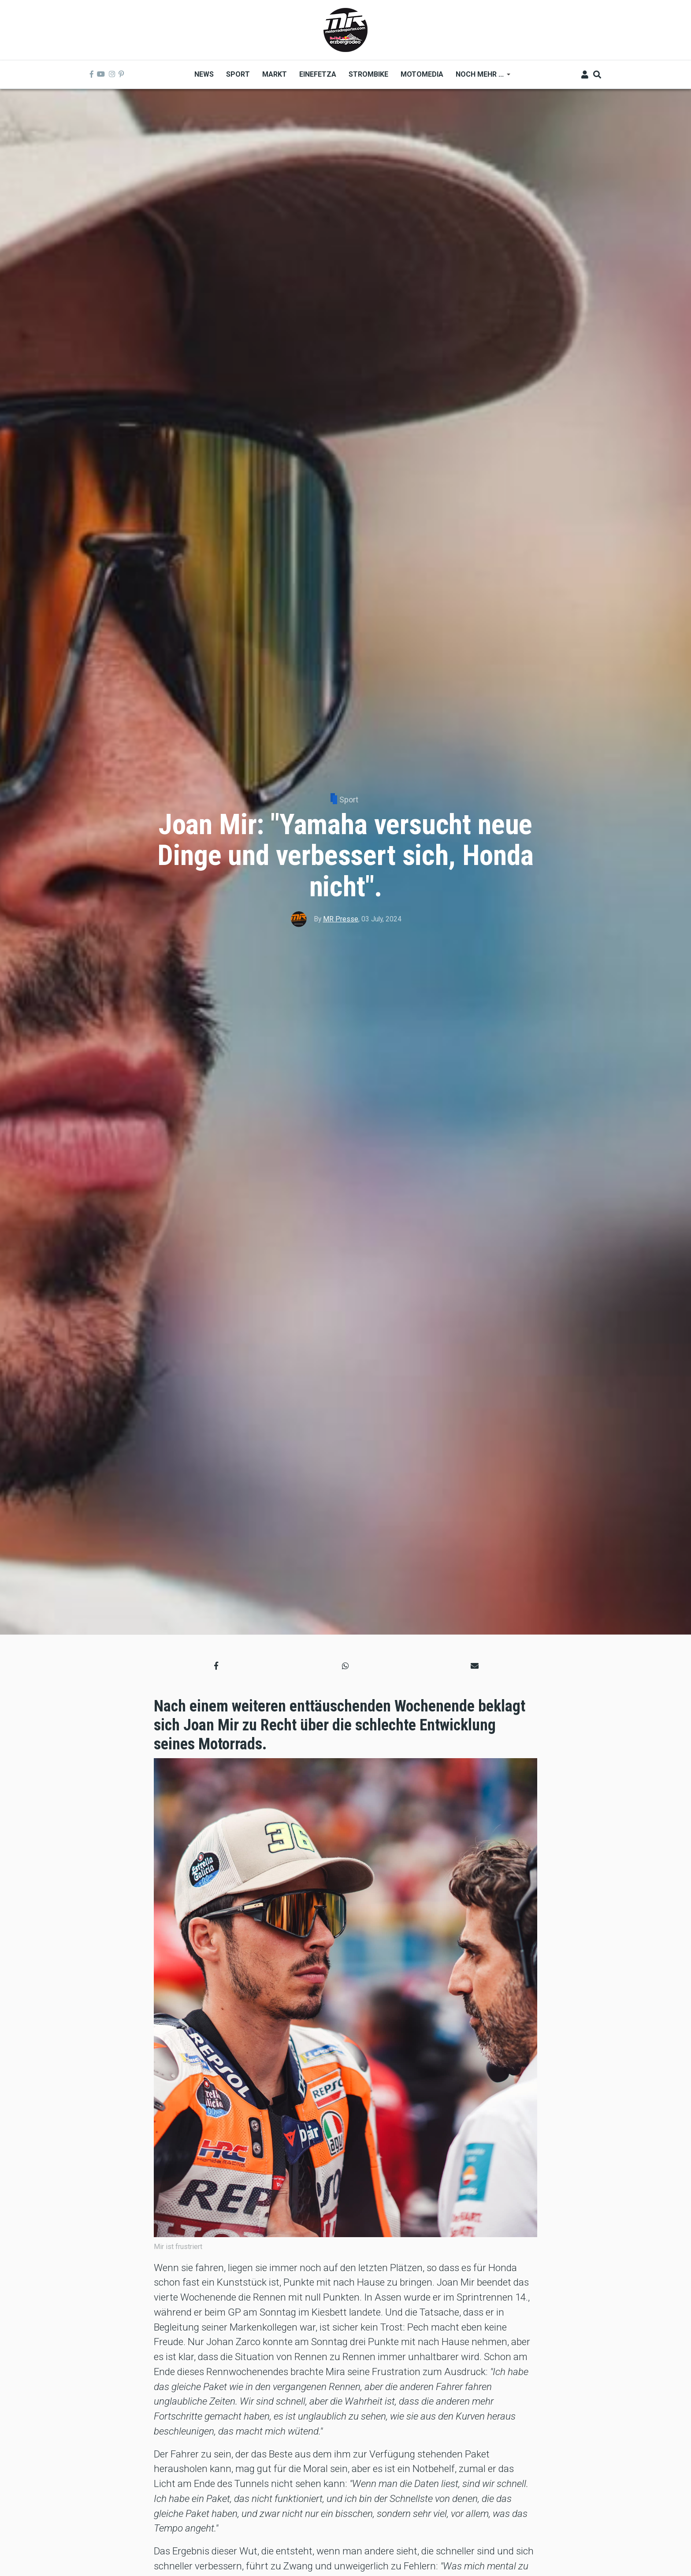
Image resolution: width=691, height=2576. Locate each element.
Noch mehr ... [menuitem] (480, 77)
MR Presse (340, 919)
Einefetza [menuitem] (317, 74)
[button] (216, 1666)
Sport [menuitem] (238, 74)
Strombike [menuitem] (368, 74)
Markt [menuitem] (274, 74)
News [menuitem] (204, 74)
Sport (348, 799)
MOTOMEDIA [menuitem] (422, 74)
